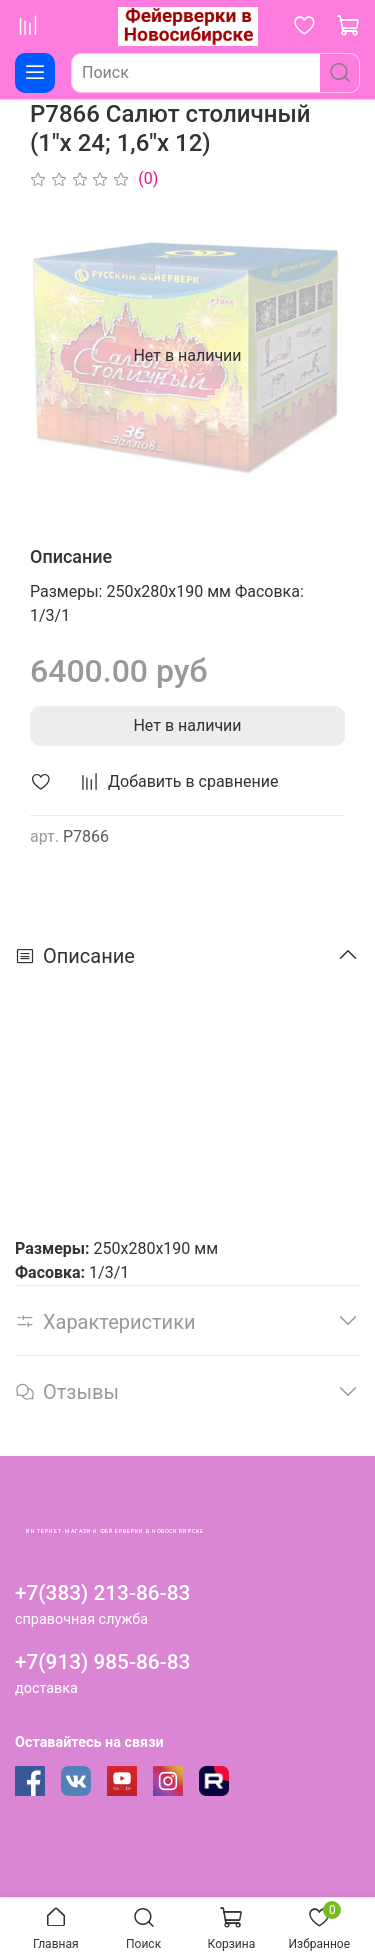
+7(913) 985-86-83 (102, 1662)
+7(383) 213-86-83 (102, 1593)
